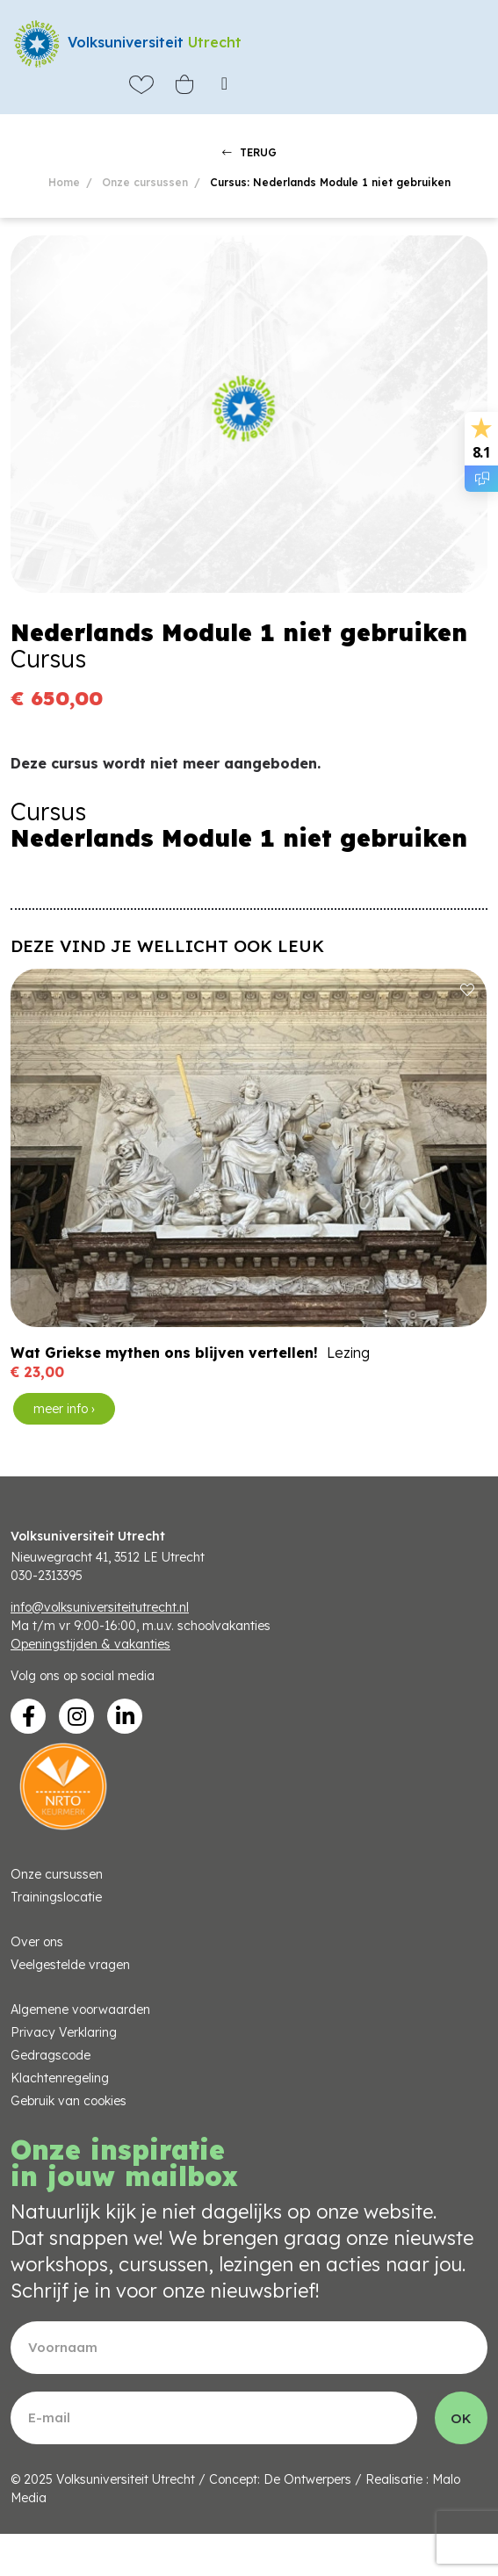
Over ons (37, 1942)
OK (461, 2418)
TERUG (249, 152)
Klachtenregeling (60, 2078)
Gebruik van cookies (68, 2101)
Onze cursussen (145, 182)
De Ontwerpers (307, 2479)
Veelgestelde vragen (70, 1965)
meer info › (64, 1409)
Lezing (348, 1352)
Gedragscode (50, 2055)
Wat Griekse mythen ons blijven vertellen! (164, 1352)
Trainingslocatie (56, 1897)
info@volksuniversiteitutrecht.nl (100, 1607)
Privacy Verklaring (64, 2032)
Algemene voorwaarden (80, 2009)
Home (64, 182)
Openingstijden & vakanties (90, 1644)
